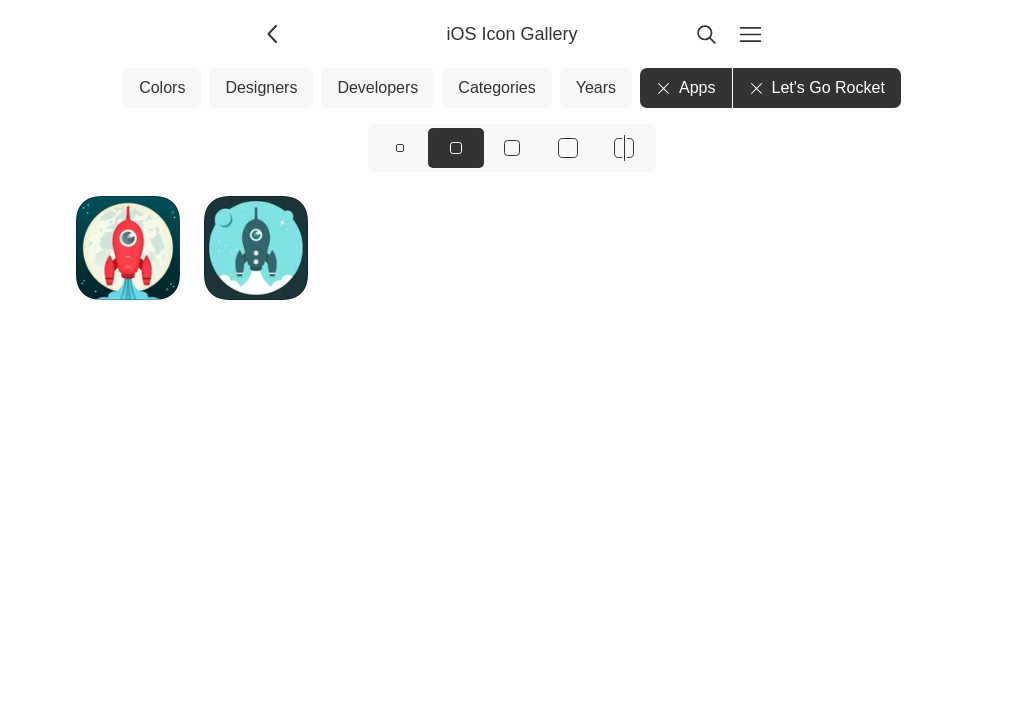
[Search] (706, 34)
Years (596, 87)
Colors (162, 87)
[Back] (274, 34)
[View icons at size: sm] (400, 148)
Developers (377, 87)
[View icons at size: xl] (568, 148)
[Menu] (750, 34)
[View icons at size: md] (456, 148)
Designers (261, 87)
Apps (685, 87)
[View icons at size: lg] (512, 148)
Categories (496, 87)
